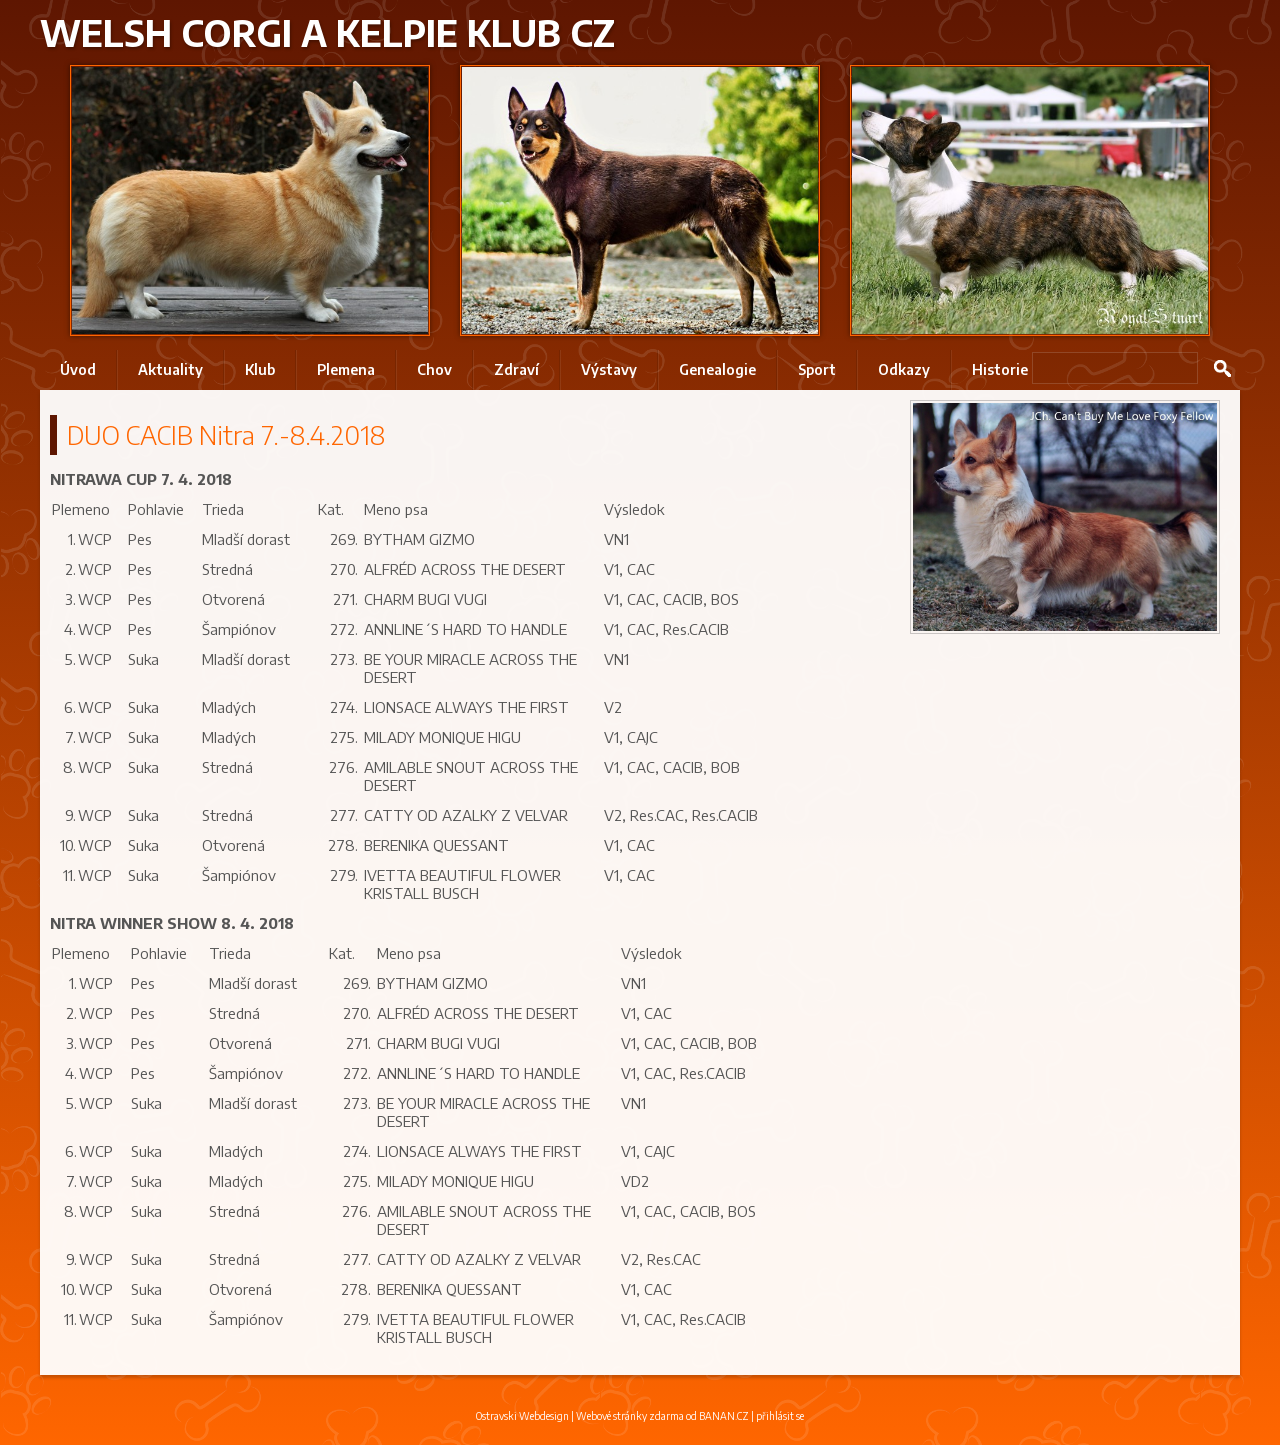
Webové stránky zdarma (630, 1416)
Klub (260, 369)
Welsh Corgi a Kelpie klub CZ (327, 32)
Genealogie (717, 369)
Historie (1000, 369)
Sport (817, 369)
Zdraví (516, 369)
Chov (434, 369)
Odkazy (904, 369)
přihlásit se (780, 1416)
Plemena (346, 369)
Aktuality (170, 369)
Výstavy (609, 369)
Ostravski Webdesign (523, 1416)
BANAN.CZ (724, 1416)
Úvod (78, 369)
